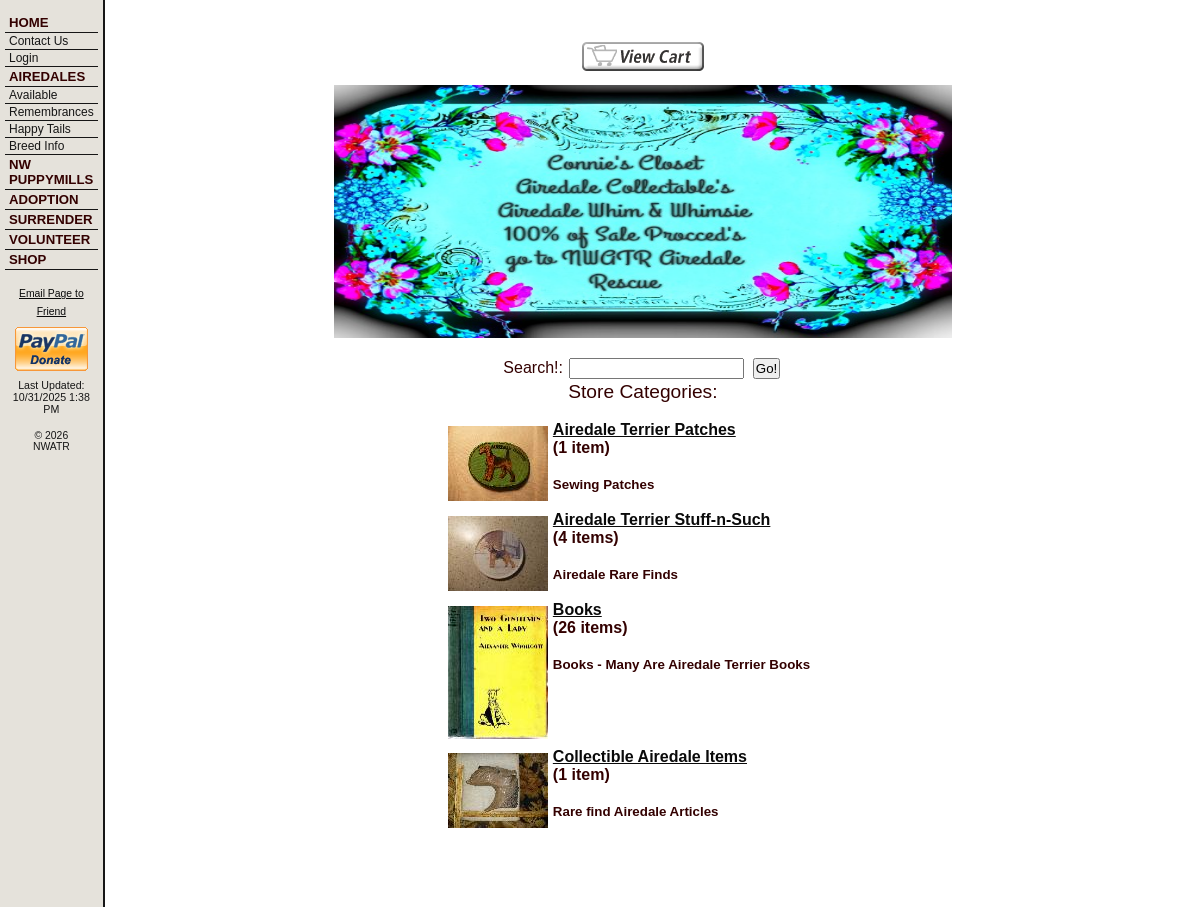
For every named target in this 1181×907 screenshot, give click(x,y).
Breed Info (36, 146)
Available (33, 95)
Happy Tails (40, 129)
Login (23, 58)
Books (577, 609)
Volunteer (49, 239)
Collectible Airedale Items (650, 756)
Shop (27, 259)
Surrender (51, 219)
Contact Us (38, 41)
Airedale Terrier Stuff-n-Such (662, 519)
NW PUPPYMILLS (51, 172)
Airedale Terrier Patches (644, 429)
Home (29, 22)
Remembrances (51, 112)
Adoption (44, 199)
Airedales (47, 76)
